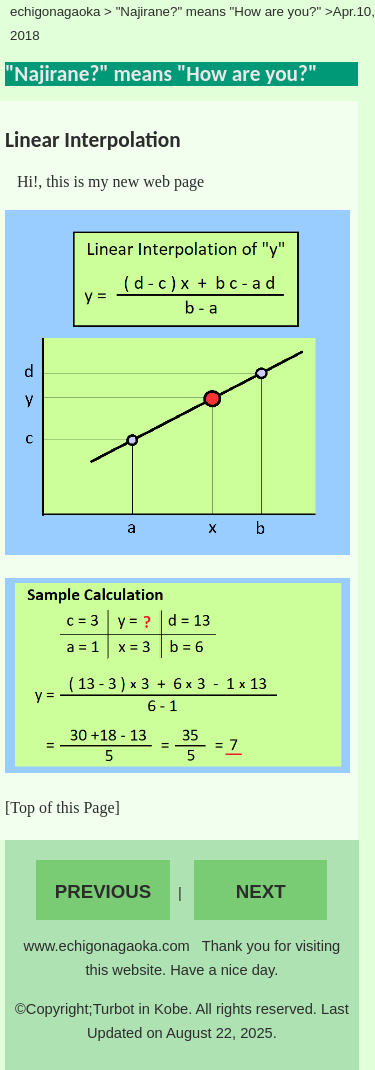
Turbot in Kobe (141, 1009)
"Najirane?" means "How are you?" (220, 11)
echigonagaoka (55, 11)
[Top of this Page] (62, 807)
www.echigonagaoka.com (109, 946)
